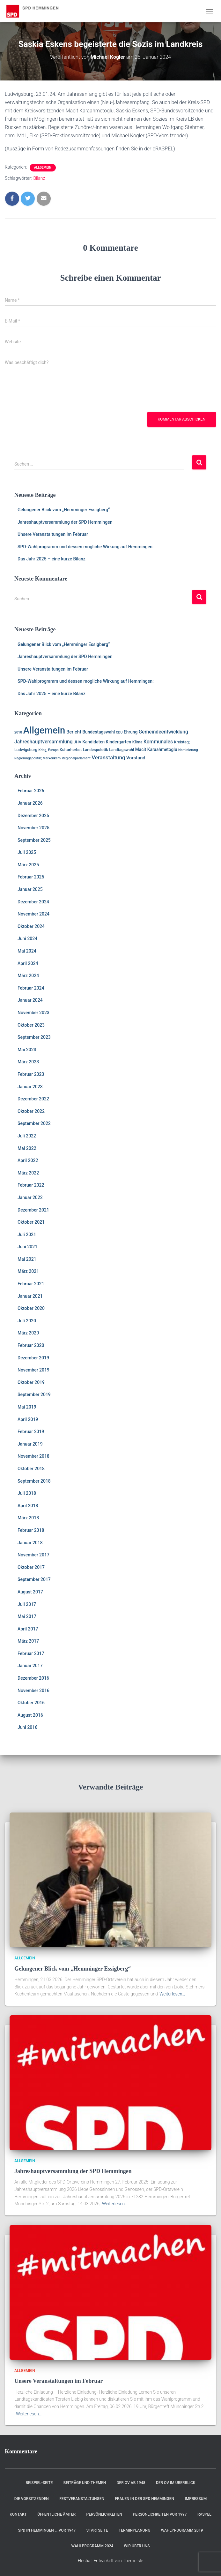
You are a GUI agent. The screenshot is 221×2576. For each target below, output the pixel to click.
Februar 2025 (31, 876)
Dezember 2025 (33, 815)
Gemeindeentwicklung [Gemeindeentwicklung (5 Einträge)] (163, 732)
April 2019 (28, 1419)
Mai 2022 (27, 1148)
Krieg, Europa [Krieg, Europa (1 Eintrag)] (48, 750)
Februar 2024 (31, 988)
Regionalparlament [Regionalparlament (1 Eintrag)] (76, 758)
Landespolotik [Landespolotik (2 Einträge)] (95, 749)
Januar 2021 (30, 1296)
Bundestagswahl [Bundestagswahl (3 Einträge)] (98, 731)
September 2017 (34, 1579)
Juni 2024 (27, 938)
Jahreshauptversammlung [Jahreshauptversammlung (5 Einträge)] (43, 742)
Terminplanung (134, 2530)
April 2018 (28, 1505)
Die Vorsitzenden (31, 2498)
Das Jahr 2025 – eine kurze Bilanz (51, 558)
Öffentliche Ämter (56, 2514)
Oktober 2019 (31, 1382)
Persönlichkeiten (104, 2514)
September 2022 (34, 1123)
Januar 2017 (30, 1665)
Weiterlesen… (172, 1993)
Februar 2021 (31, 1283)
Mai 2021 (27, 1259)
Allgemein (42, 167)
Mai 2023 (27, 1049)
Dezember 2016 (33, 1678)
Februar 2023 (31, 1074)
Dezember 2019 (33, 1357)
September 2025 (34, 840)
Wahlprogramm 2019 (182, 2530)
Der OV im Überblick (175, 2483)
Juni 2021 (27, 1246)
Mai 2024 (27, 951)
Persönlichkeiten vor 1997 (160, 2514)
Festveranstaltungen (81, 2498)
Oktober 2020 (31, 1308)
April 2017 (28, 1628)
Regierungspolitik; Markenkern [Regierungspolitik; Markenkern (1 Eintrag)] (37, 758)
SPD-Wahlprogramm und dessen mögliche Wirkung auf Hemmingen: (86, 546)
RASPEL (204, 2514)
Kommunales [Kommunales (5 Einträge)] (158, 742)
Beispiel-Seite (39, 2483)
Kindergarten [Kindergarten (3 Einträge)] (118, 741)
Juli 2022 (27, 1135)
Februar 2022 (31, 1185)
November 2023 (33, 1012)
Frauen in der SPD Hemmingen (144, 2498)
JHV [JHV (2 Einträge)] (77, 742)
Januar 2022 (30, 1197)
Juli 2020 (27, 1320)
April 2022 (28, 1160)
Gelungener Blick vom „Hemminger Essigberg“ (64, 509)
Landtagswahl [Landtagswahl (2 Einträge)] (121, 749)
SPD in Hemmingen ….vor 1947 (47, 2530)
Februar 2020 (31, 1345)
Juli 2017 (27, 1604)
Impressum (196, 2498)
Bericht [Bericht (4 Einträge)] (73, 732)
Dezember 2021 (33, 1209)
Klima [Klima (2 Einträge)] (137, 742)
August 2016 (30, 1715)
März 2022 (28, 1172)
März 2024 (28, 975)
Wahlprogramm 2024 (92, 2546)
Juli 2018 (27, 1493)
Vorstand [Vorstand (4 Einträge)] (135, 758)
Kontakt (18, 2514)
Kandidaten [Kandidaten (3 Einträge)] (93, 741)
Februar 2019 (31, 1431)
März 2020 (28, 1332)
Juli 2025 (27, 852)
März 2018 (28, 1517)
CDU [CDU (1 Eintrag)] (119, 732)
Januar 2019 (30, 1444)
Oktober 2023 (31, 1025)
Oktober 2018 (31, 1468)
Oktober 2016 (31, 1702)
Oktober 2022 (31, 1111)
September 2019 (34, 1394)
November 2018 (33, 1456)
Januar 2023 (30, 1086)
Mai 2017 (27, 1616)
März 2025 (28, 864)
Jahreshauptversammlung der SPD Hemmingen (65, 522)
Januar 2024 (30, 1000)
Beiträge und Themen (84, 2483)
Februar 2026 (31, 790)
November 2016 (33, 1690)
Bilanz (39, 178)
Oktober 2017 (31, 1567)
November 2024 (33, 913)
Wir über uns (137, 2546)
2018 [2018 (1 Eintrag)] (18, 732)
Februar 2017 (31, 1653)
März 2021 (28, 1271)
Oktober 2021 (31, 1222)
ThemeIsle (133, 2560)
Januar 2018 (30, 1542)
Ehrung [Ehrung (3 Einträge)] (130, 731)
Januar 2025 (30, 889)
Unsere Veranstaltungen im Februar (53, 534)
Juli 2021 (27, 1234)
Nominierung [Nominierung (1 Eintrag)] (188, 750)
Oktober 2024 (31, 926)
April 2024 (28, 963)
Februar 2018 (31, 1530)
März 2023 (28, 1061)
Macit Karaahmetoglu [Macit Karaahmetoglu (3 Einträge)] (156, 749)
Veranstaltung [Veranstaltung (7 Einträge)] (108, 757)
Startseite (97, 2530)
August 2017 (30, 1591)
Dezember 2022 (33, 1098)
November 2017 (33, 1554)
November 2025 (33, 827)
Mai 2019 (27, 1407)
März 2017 (28, 1641)
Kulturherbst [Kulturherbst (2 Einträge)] (71, 749)
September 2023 (34, 1037)
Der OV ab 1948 (131, 2483)
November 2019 (33, 1369)
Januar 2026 (30, 803)
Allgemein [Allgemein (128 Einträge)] (44, 730)
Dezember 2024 (33, 901)
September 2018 (34, 1481)
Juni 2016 (27, 1727)
